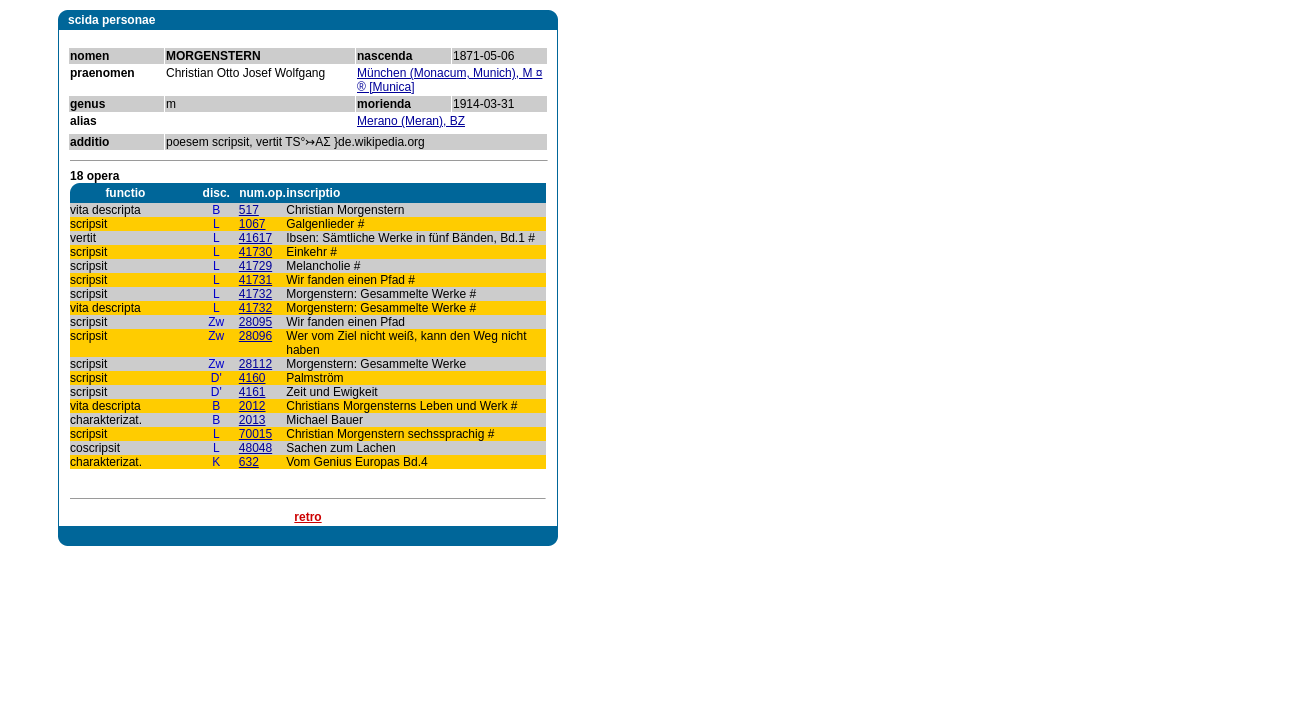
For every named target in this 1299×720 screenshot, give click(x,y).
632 (249, 462)
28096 (255, 336)
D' (216, 378)
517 (249, 210)
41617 (255, 238)
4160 (252, 378)
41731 (255, 280)
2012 (252, 406)
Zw (216, 322)
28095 (255, 322)
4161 (252, 392)
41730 (255, 252)
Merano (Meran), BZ (411, 121)
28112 (255, 364)
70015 (255, 434)
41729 (255, 266)
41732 (255, 294)
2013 (252, 420)
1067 (252, 224)
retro (307, 517)
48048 (255, 448)
